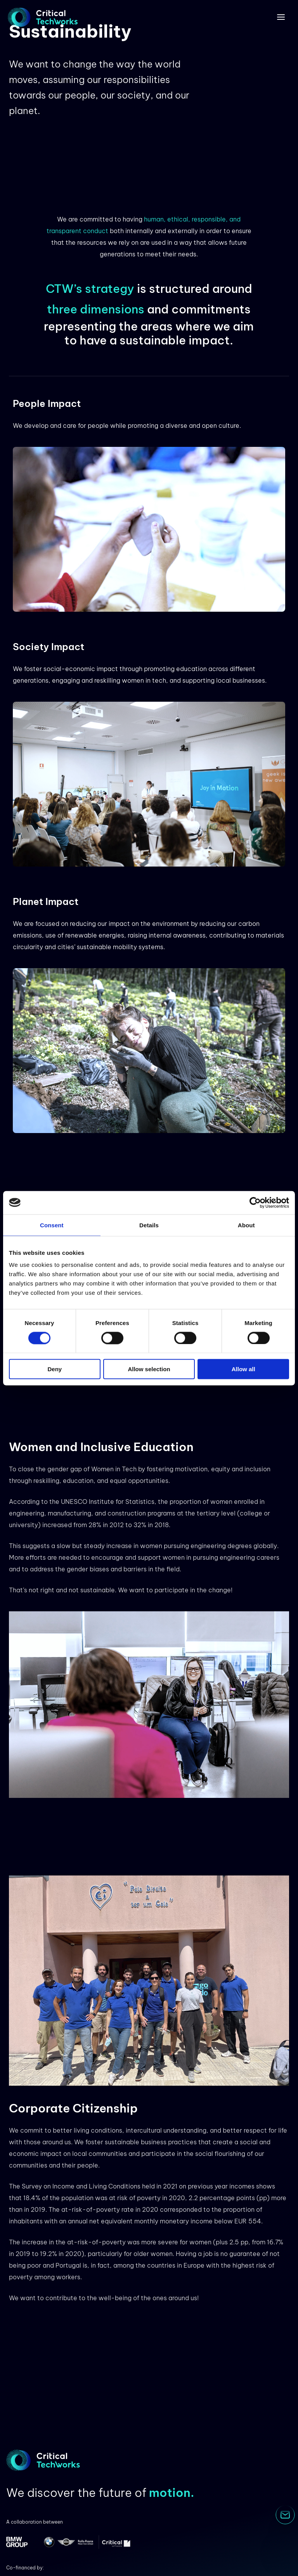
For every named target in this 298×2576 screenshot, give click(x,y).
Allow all (243, 1369)
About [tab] (246, 1224)
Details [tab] (149, 1224)
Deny (54, 1369)
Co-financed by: (25, 2568)
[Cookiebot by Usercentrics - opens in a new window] (255, 1202)
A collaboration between (34, 2522)
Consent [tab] (52, 1224)
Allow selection (149, 1369)
